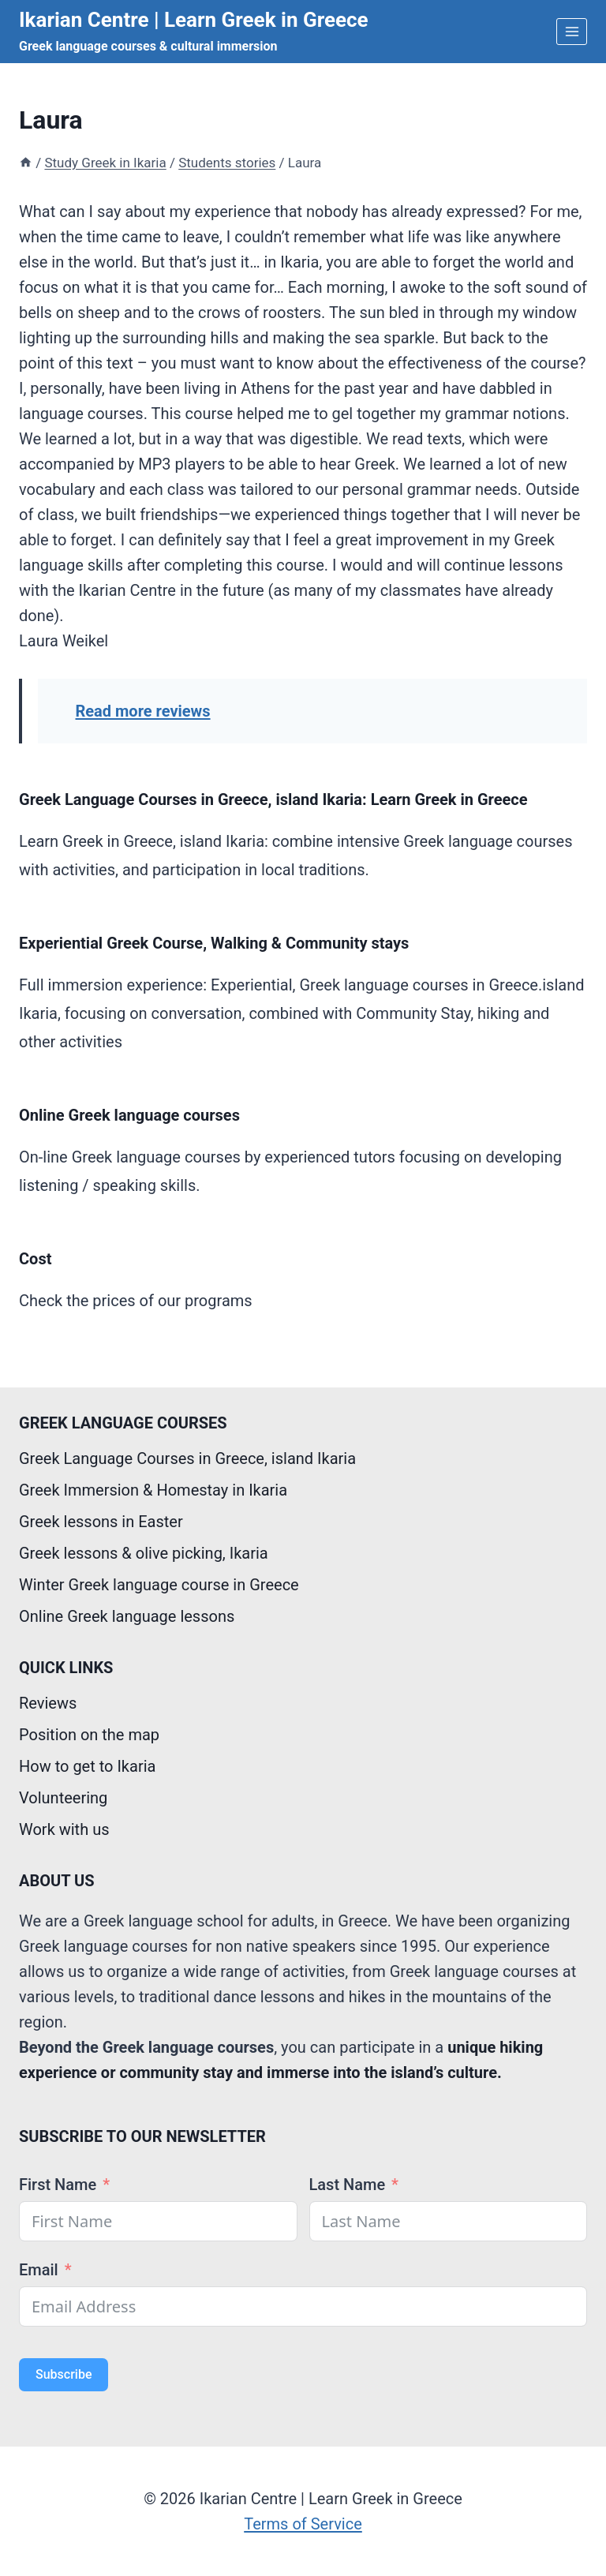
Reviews (48, 1703)
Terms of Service (303, 2523)
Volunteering (63, 1797)
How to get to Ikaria (87, 1766)
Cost (35, 1258)
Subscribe (64, 2374)
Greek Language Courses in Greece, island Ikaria (187, 1458)
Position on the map (89, 1734)
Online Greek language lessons (126, 1616)
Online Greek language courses (129, 1115)
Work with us (64, 1829)
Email (38, 2269)
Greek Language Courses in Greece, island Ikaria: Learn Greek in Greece (273, 799)
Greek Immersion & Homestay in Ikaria (153, 1490)
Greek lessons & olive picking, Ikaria (143, 1553)
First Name (57, 2184)
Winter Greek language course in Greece (159, 1584)
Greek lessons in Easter (101, 1521)
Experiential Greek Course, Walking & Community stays (214, 943)
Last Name (347, 2184)
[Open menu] (571, 31)
